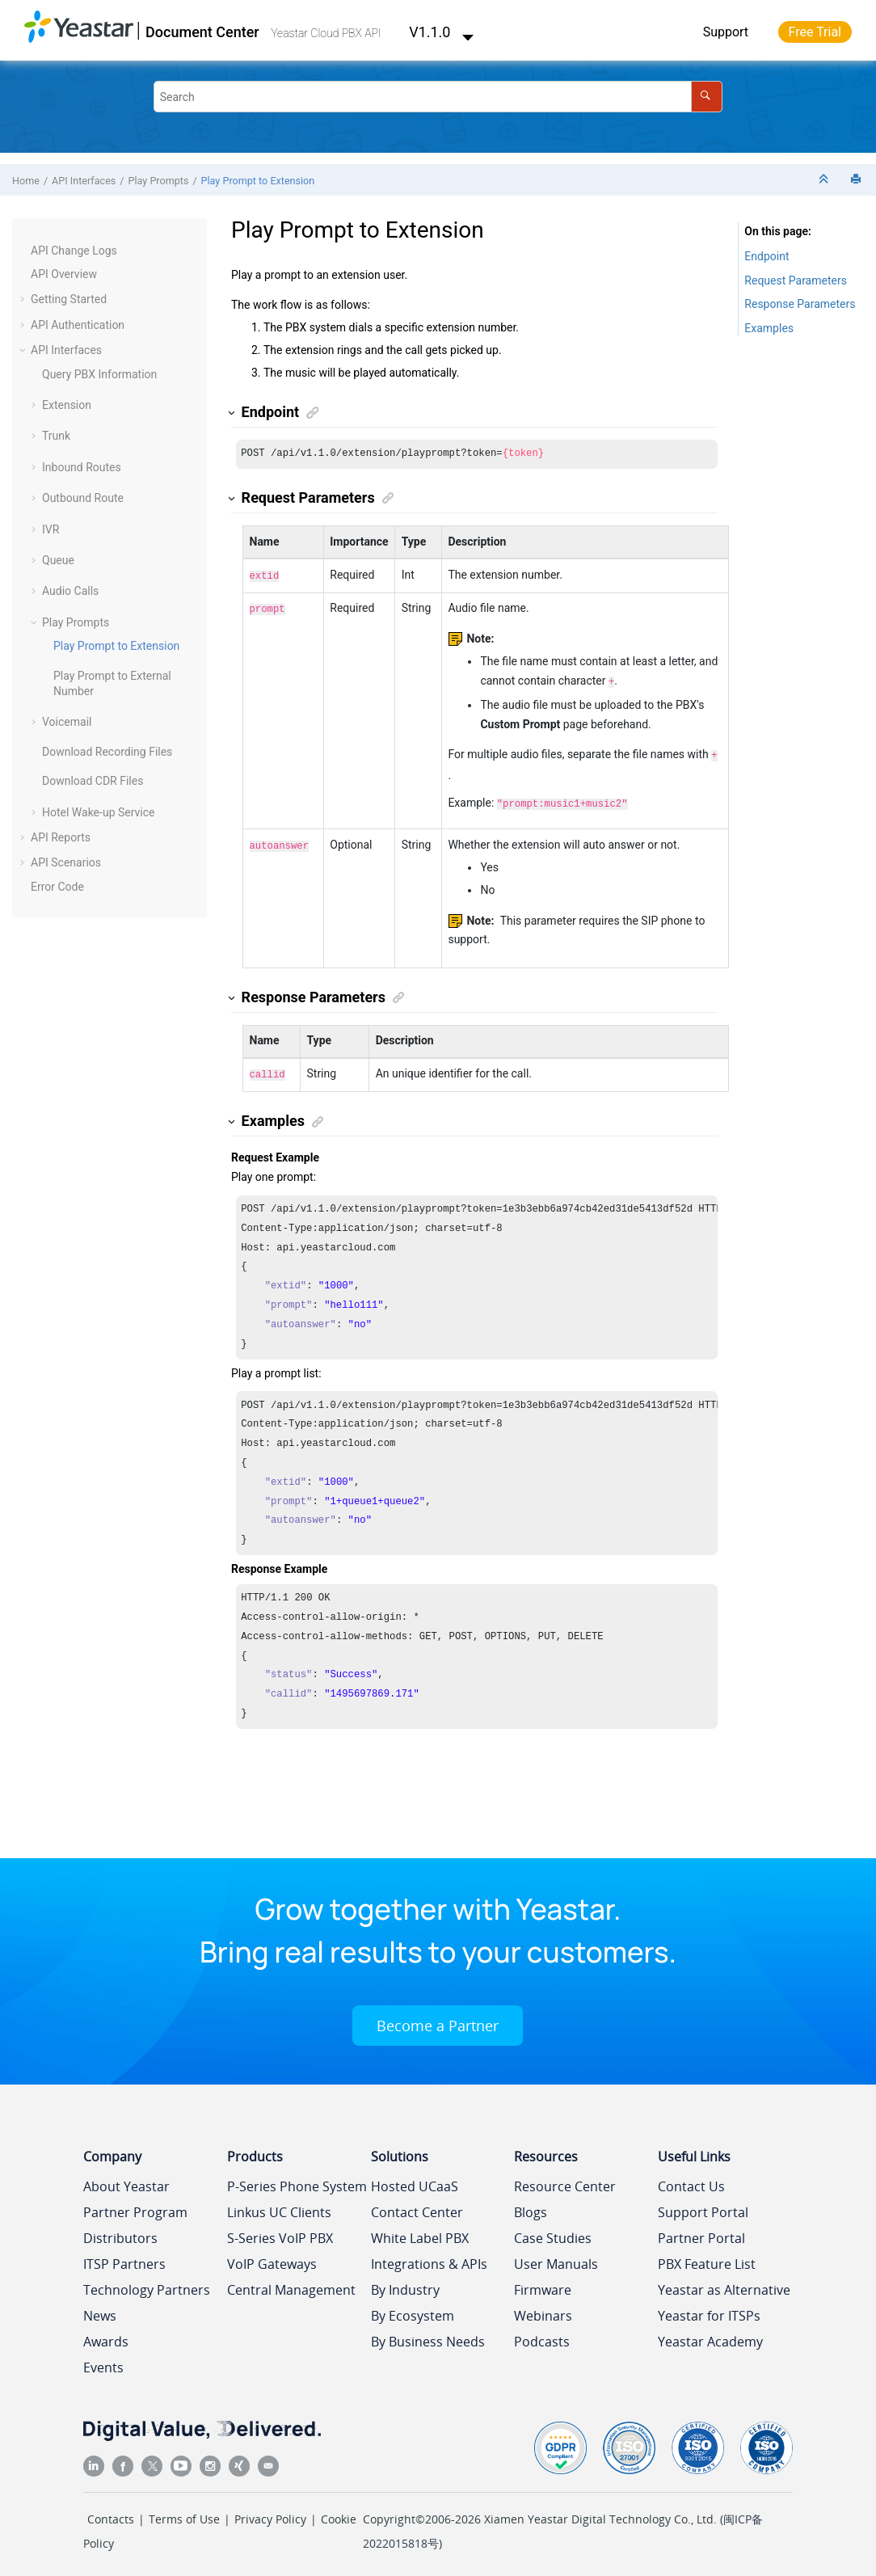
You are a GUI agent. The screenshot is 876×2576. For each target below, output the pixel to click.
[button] (24, 251)
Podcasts (542, 2335)
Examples (769, 328)
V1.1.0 (441, 31)
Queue (58, 560)
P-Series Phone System (297, 2180)
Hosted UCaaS (414, 2180)
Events (103, 2361)
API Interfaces (84, 181)
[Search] (706, 96)
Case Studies (553, 2232)
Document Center (202, 31)
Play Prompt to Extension (258, 181)
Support (725, 32)
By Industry (405, 2283)
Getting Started (69, 299)
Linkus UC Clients (279, 2206)
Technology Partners (146, 2283)
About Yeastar (126, 2180)
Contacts (110, 2512)
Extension (66, 404)
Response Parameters (799, 303)
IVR (50, 529)
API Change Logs (74, 250)
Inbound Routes (81, 467)
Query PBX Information (99, 374)
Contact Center (417, 2206)
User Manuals (556, 2257)
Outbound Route (83, 497)
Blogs (530, 2206)
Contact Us (691, 2180)
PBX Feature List (707, 2257)
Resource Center (565, 2180)
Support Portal (703, 2206)
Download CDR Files (92, 780)
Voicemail (66, 721)
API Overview (64, 274)
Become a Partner (438, 2019)
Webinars (543, 2309)
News (99, 2309)
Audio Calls (70, 590)
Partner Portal (701, 2232)
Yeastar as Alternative (724, 2283)
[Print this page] (857, 180)
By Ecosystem (412, 2309)
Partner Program (135, 2206)
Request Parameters (795, 280)
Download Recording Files (107, 751)
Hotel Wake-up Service (98, 812)
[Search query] (438, 96)
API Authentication (77, 324)
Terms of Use (184, 2512)
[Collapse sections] (825, 180)
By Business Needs (428, 2335)
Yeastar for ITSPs (709, 2309)
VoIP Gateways (272, 2257)
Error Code (57, 886)
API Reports (61, 837)
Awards (105, 2335)
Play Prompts (158, 181)
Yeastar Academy (710, 2335)
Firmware (542, 2283)
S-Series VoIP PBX (280, 2232)
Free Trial (815, 32)
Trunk (56, 435)
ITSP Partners (124, 2257)
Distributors (120, 2232)
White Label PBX (420, 2232)
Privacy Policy (270, 2512)
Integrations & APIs (429, 2257)
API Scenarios (66, 862)
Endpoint (766, 256)
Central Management (291, 2283)
